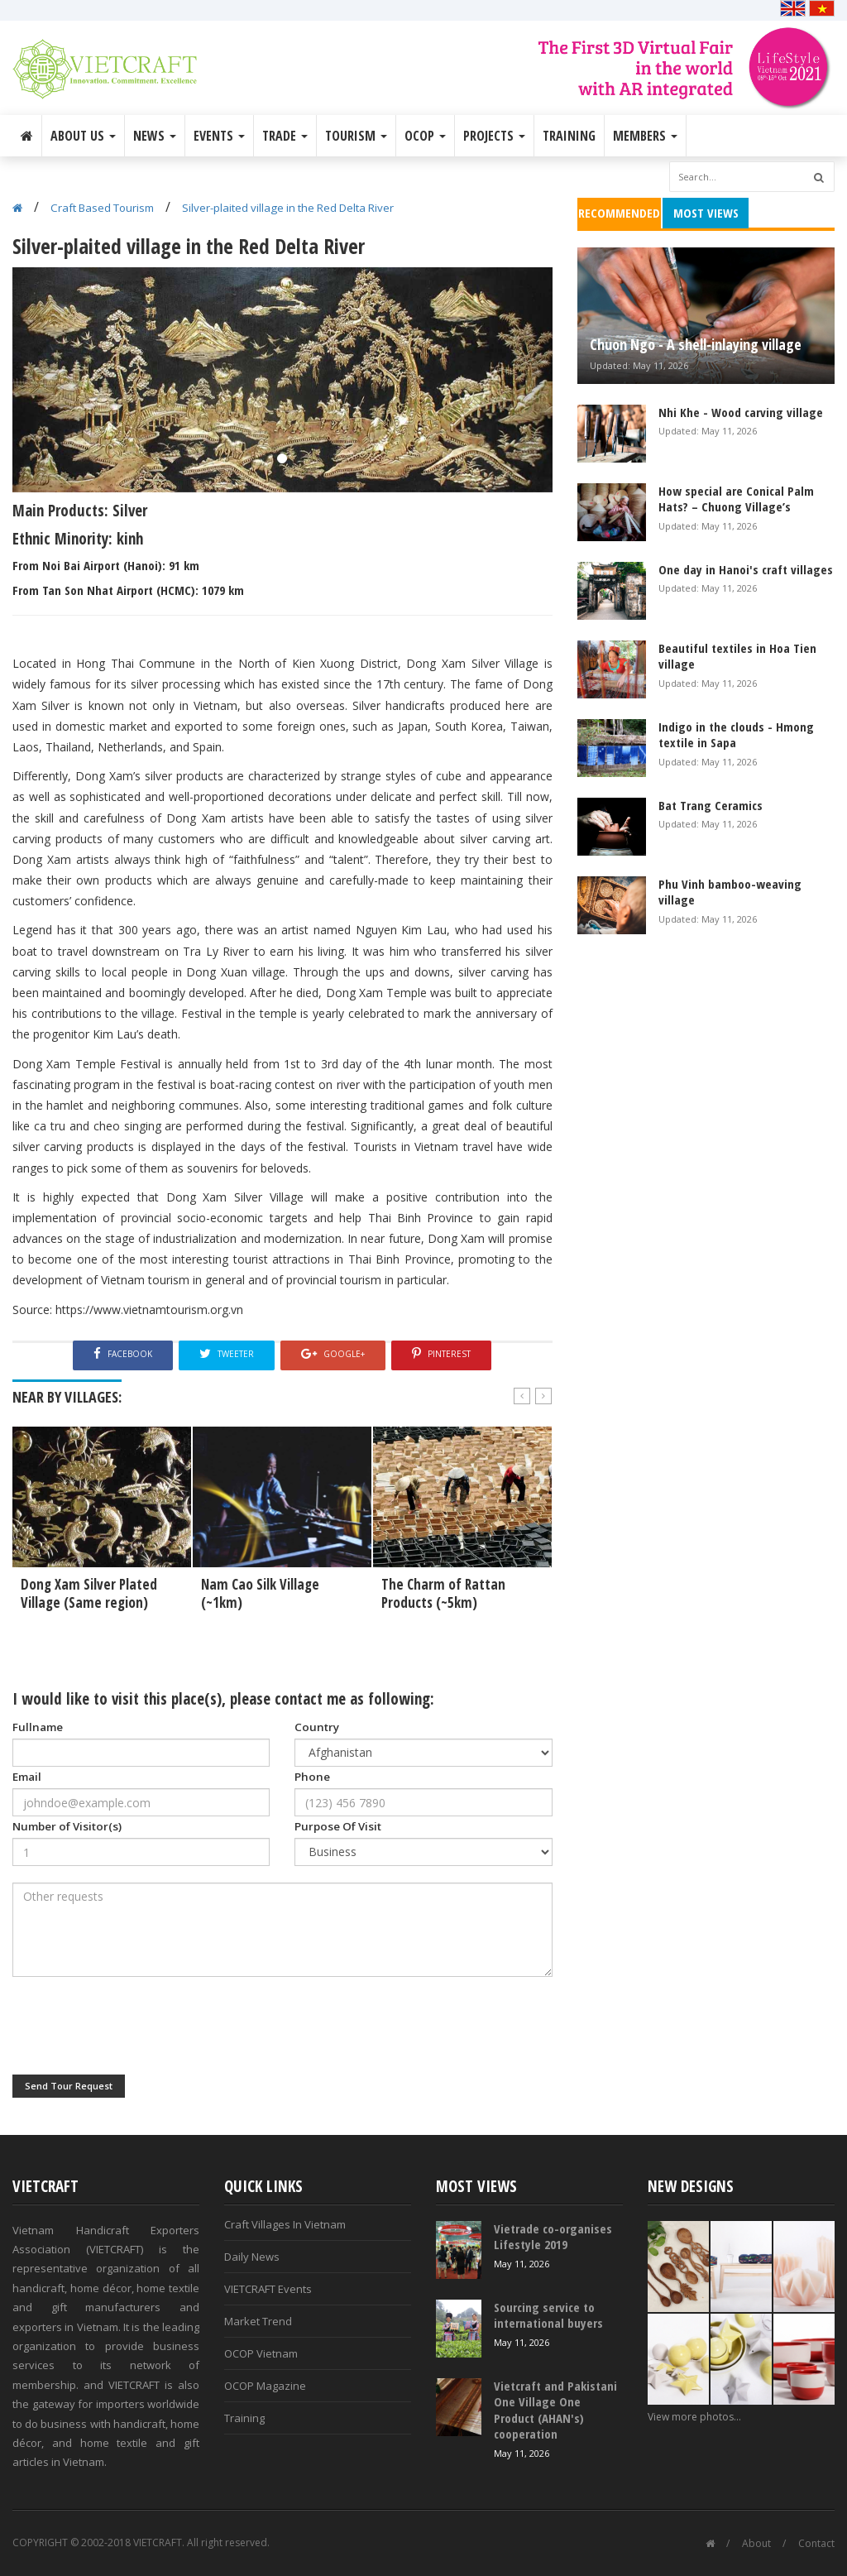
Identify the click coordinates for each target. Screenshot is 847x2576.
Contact (816, 2543)
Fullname (37, 1727)
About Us (83, 136)
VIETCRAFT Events (268, 2288)
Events (219, 136)
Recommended (619, 212)
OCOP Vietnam (261, 2353)
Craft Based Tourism (102, 207)
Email (26, 1776)
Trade (285, 136)
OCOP (425, 136)
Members (645, 136)
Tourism (356, 136)
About (756, 2543)
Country (316, 1727)
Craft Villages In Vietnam (285, 2224)
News (154, 136)
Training (569, 136)
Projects (494, 136)
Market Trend (258, 2321)
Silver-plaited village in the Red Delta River (288, 207)
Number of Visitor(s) (67, 1826)
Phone (312, 1776)
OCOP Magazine (265, 2385)
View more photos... (694, 2417)
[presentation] (138, 2025)
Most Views (706, 212)
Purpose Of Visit (337, 1826)
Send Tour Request (68, 2086)
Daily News (252, 2256)
